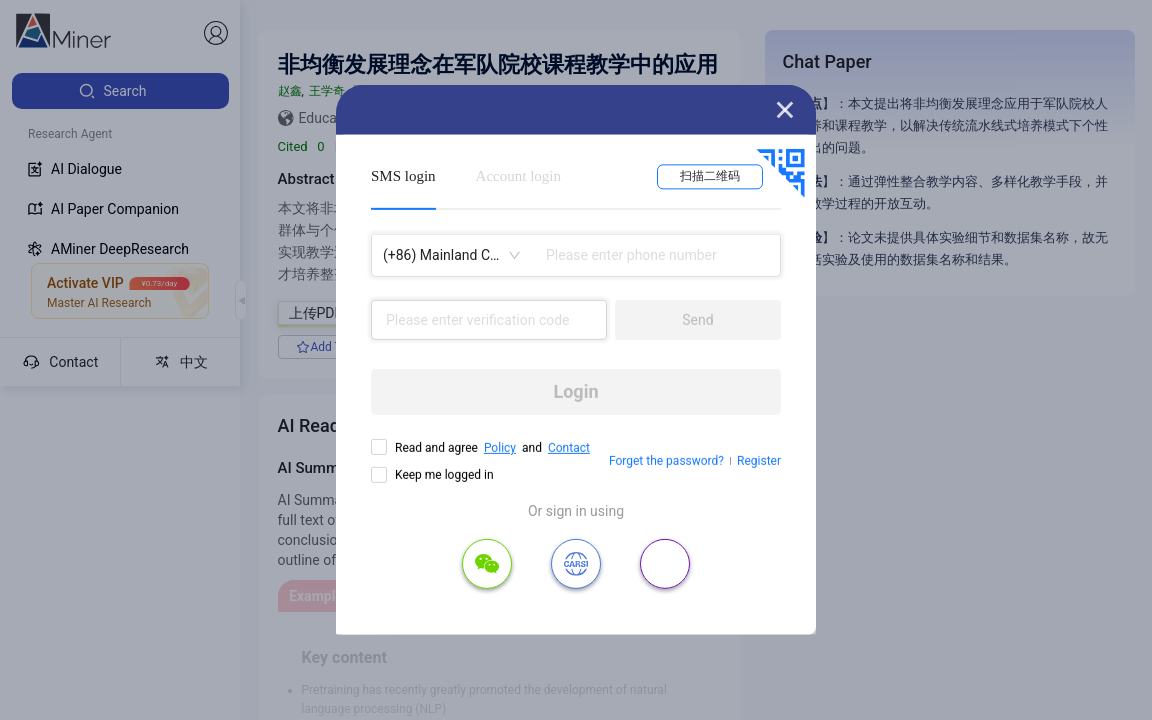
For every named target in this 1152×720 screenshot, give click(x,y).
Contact (569, 448)
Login (575, 391)
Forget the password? (666, 461)
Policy (500, 448)
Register (759, 461)
